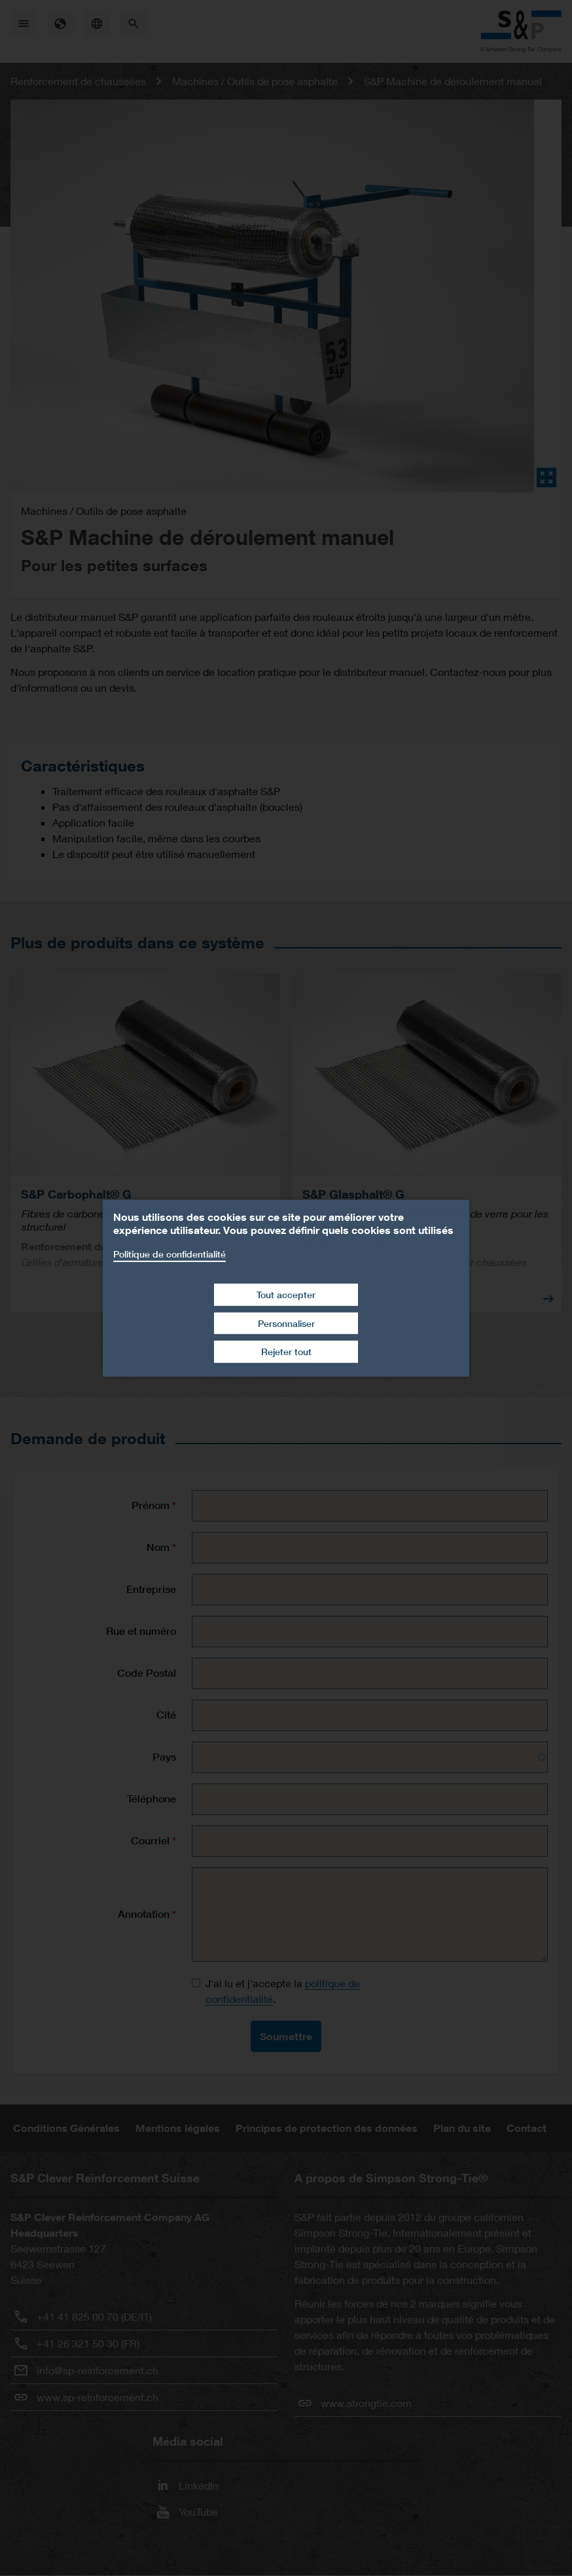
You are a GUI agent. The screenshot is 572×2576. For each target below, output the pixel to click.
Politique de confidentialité (169, 1253)
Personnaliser (286, 1323)
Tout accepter (286, 1294)
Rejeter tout (286, 1351)
